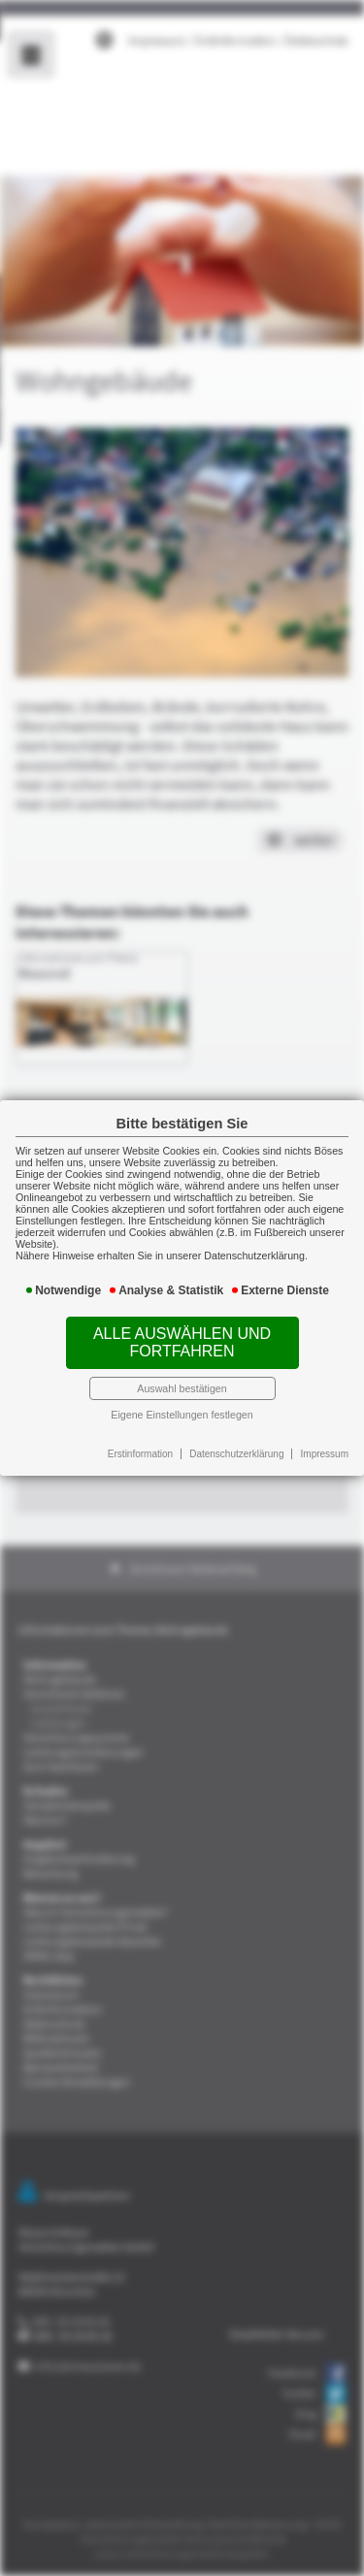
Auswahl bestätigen (182, 1382)
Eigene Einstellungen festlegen (182, 1406)
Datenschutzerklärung (234, 1445)
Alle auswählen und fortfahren (182, 1338)
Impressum (318, 1445)
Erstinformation (142, 1445)
